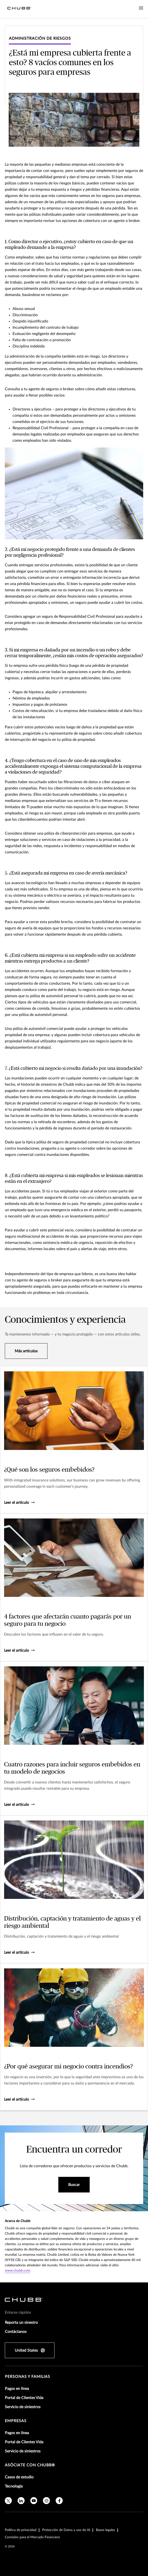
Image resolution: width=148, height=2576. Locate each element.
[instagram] (46, 2500)
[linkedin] (21, 2500)
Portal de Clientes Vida (24, 2398)
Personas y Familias (27, 2377)
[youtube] (33, 2500)
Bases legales (105, 2530)
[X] (8, 2500)
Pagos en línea (17, 2389)
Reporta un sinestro (21, 2322)
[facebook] (59, 2500)
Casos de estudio (19, 2477)
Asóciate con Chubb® (30, 2465)
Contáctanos (16, 2332)
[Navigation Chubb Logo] (19, 9)
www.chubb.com (17, 2270)
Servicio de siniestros (22, 2407)
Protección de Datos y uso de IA (66, 2530)
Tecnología (14, 2486)
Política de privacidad (20, 2530)
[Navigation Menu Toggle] (141, 8)
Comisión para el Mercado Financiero (32, 2537)
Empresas (16, 2421)
